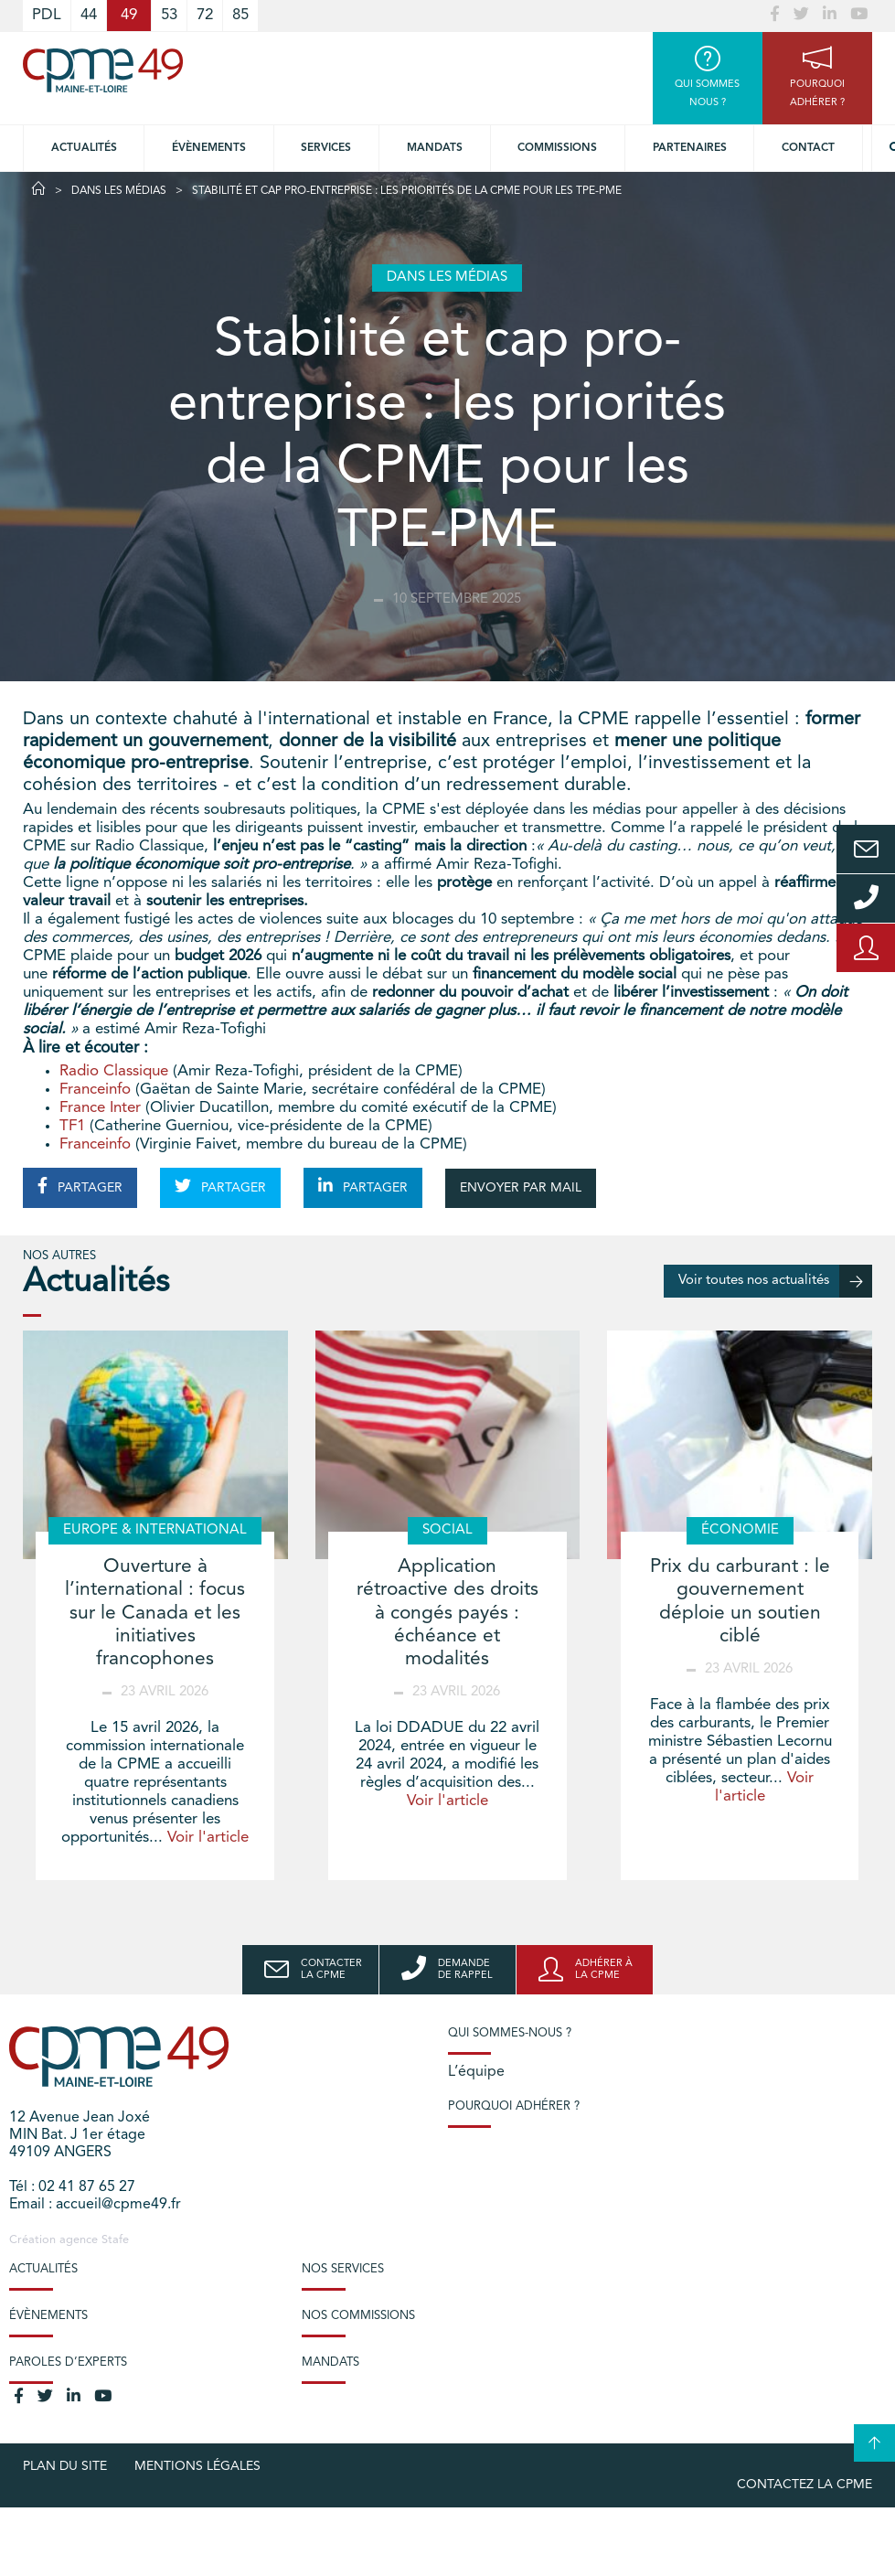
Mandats (435, 148)
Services (326, 148)
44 (88, 15)
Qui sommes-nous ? (509, 2033)
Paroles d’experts (68, 2362)
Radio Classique (113, 1071)
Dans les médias (118, 191)
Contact (808, 148)
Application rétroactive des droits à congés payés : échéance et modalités (447, 1613)
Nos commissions (358, 2316)
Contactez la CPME (804, 2484)
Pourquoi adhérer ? (514, 2106)
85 (240, 15)
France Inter (100, 1108)
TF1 (72, 1126)
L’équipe (476, 2072)
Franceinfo (95, 1089)
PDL (46, 15)
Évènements (209, 148)
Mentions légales (197, 2466)
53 (169, 15)
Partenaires (690, 148)
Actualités (84, 148)
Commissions (557, 148)
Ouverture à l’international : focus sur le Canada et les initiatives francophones (155, 1613)
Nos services (343, 2269)
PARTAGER (80, 1186)
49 (129, 15)
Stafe (115, 2240)
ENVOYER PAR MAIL (520, 1187)
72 (205, 15)
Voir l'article (208, 1837)
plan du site (65, 2466)
